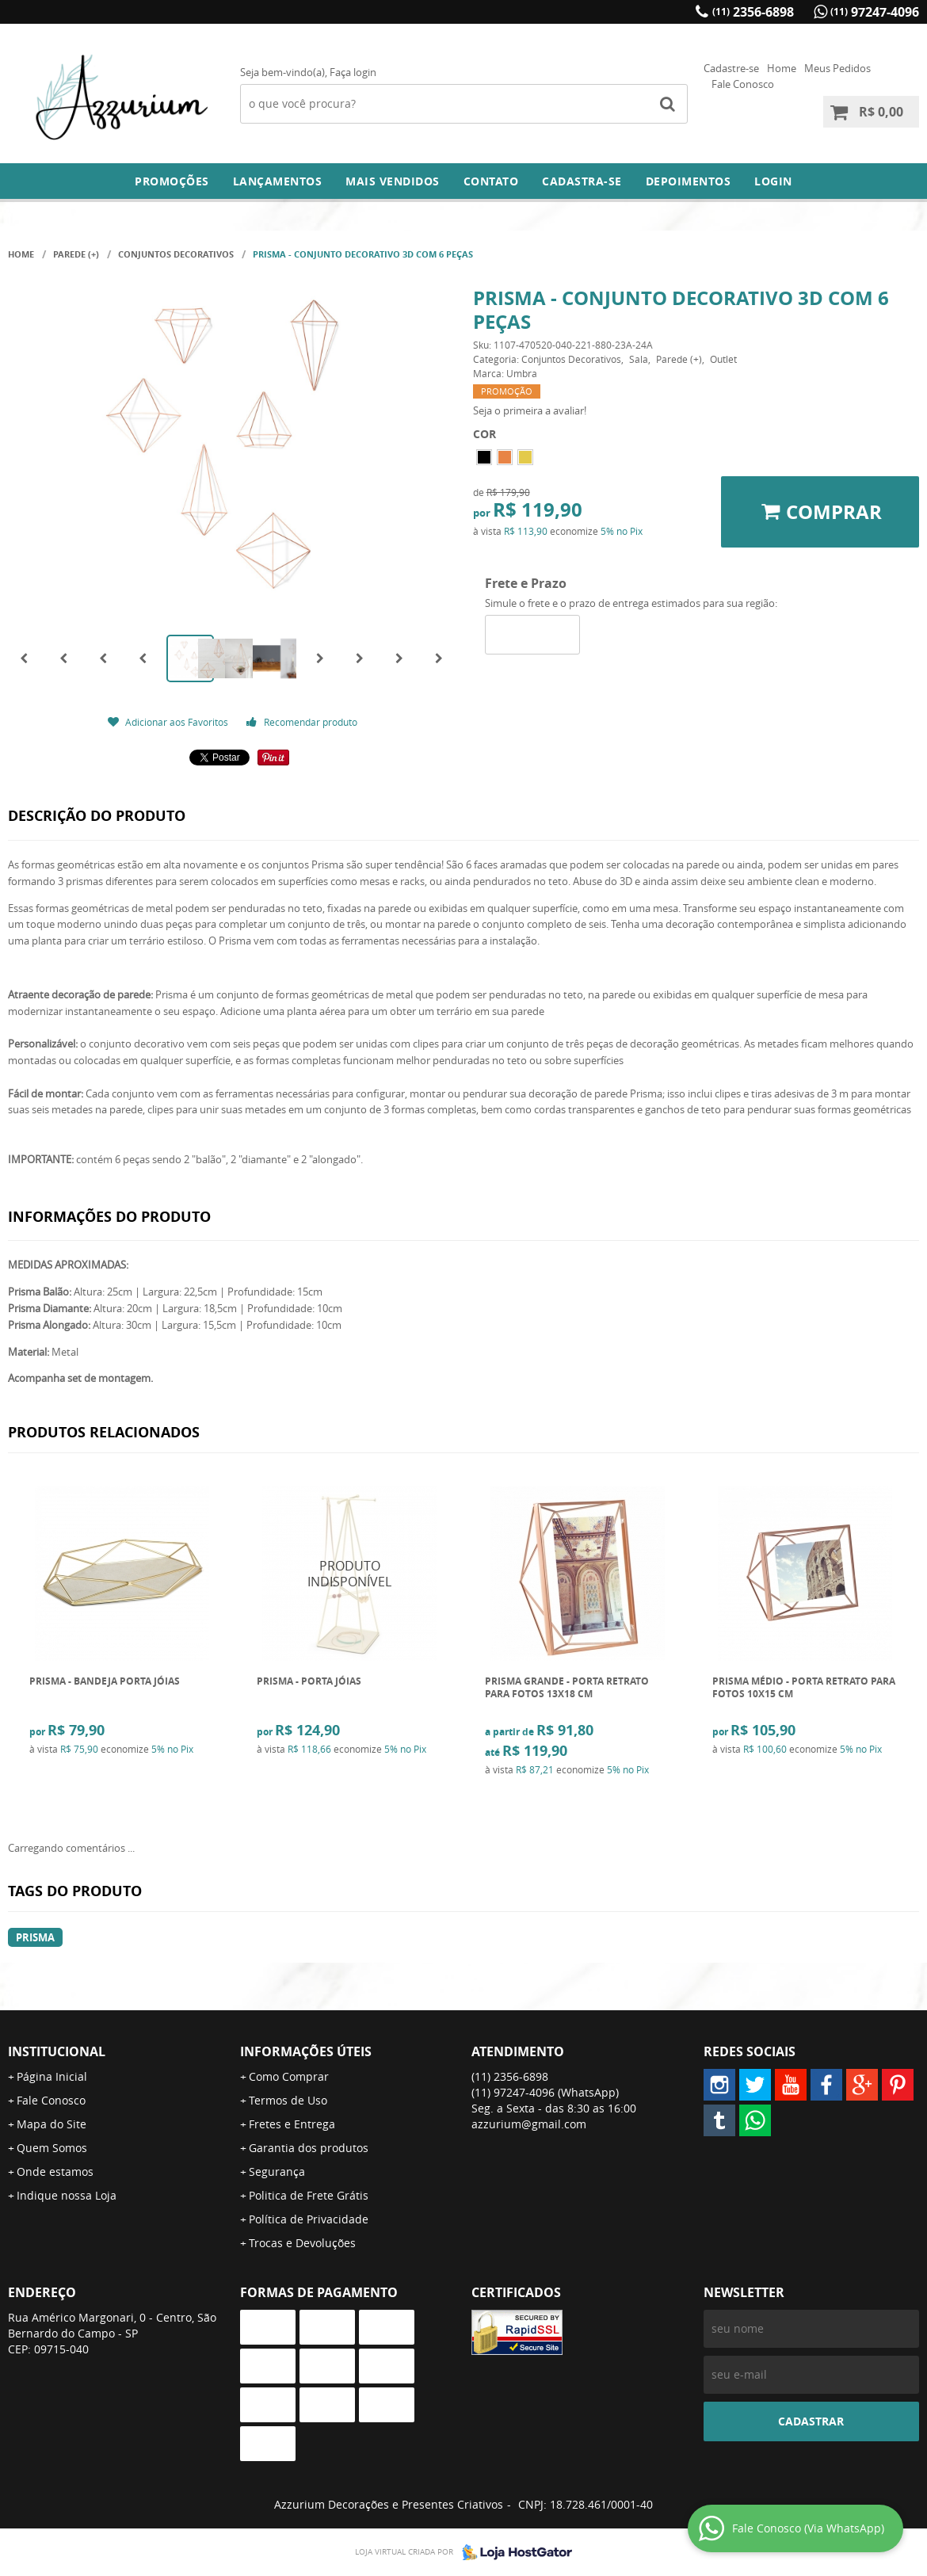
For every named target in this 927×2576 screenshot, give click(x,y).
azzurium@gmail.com (528, 2123)
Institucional (56, 2051)
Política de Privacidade (308, 2219)
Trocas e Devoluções (302, 2242)
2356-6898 (753, 12)
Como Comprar (289, 2076)
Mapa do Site (51, 2123)
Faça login (353, 72)
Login (773, 181)
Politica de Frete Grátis (308, 2195)
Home (781, 68)
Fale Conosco (742, 84)
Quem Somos (52, 2147)
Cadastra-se (582, 181)
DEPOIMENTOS (688, 181)
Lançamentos (277, 181)
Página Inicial (52, 2076)
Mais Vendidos (392, 181)
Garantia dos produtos (308, 2147)
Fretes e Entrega (292, 2123)
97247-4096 (874, 12)
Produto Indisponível (350, 1574)
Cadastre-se (731, 68)
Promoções (172, 181)
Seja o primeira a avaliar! (529, 410)
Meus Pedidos (837, 68)
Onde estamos (55, 2171)
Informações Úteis (306, 2051)
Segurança (277, 2171)
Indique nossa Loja (66, 2195)
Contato (491, 181)
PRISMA (35, 1937)
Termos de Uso (288, 2100)
